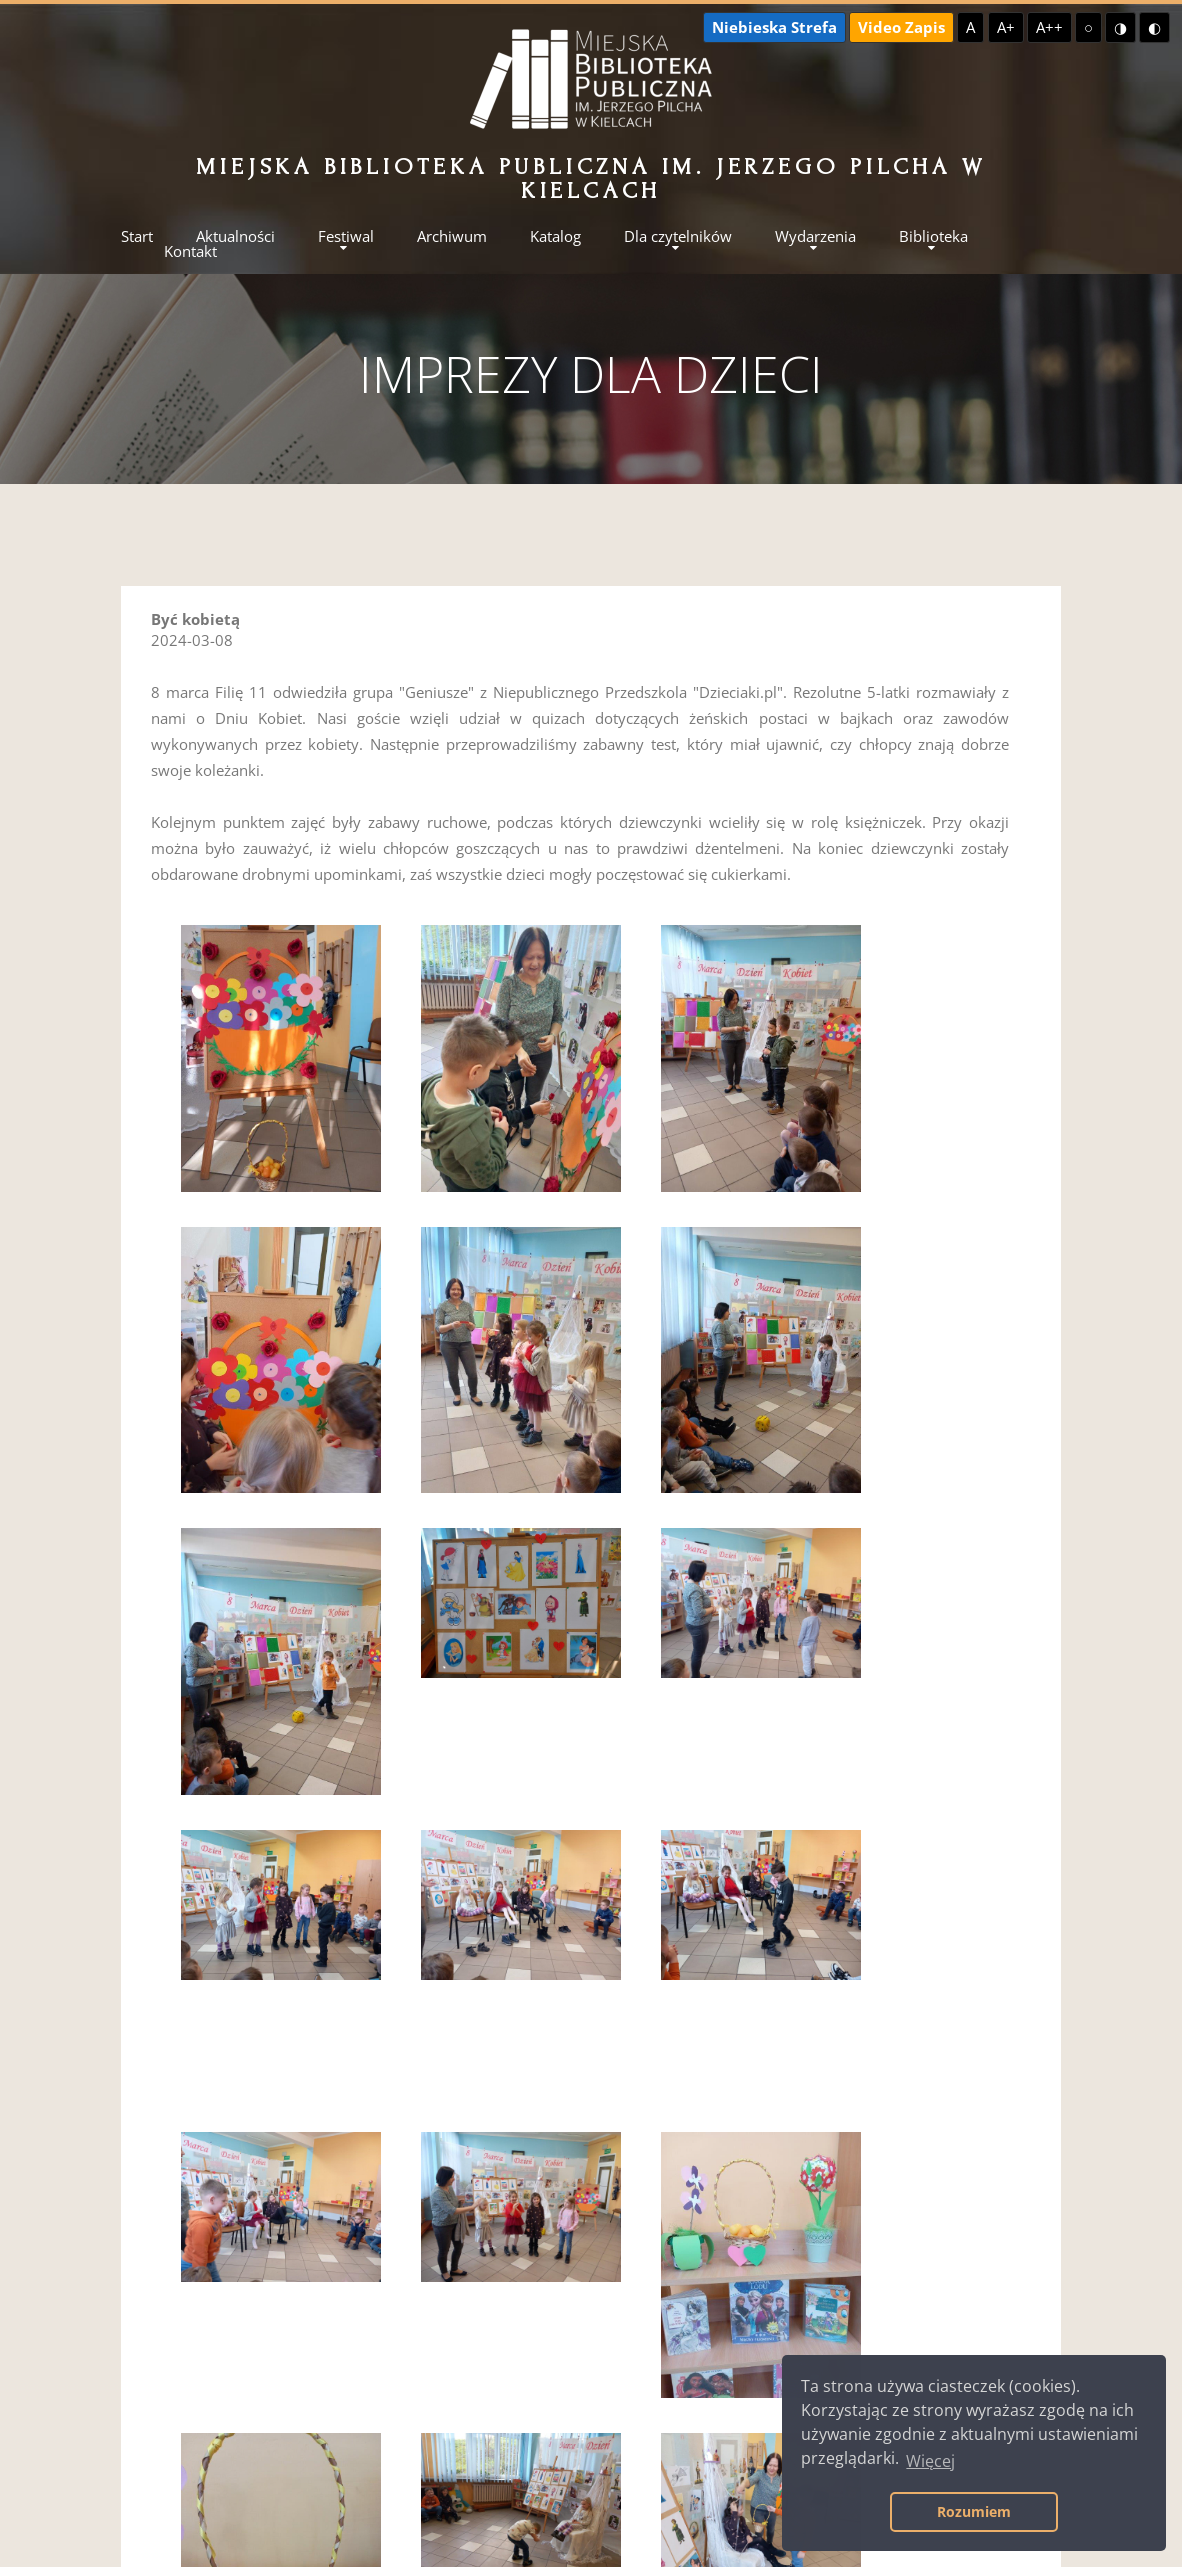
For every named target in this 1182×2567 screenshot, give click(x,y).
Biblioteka (933, 236)
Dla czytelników (678, 236)
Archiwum (452, 236)
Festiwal (346, 236)
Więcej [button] (930, 2461)
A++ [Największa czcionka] (1049, 27)
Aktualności (235, 236)
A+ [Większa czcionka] (1006, 27)
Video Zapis (901, 27)
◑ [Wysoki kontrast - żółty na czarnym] (1120, 27)
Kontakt (190, 251)
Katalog (555, 236)
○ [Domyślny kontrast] (1088, 27)
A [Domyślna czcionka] (970, 27)
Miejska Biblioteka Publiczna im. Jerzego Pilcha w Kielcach (590, 178)
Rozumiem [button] (974, 2511)
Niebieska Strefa (774, 27)
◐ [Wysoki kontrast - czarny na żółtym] (1154, 27)
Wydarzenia (815, 236)
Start (137, 236)
